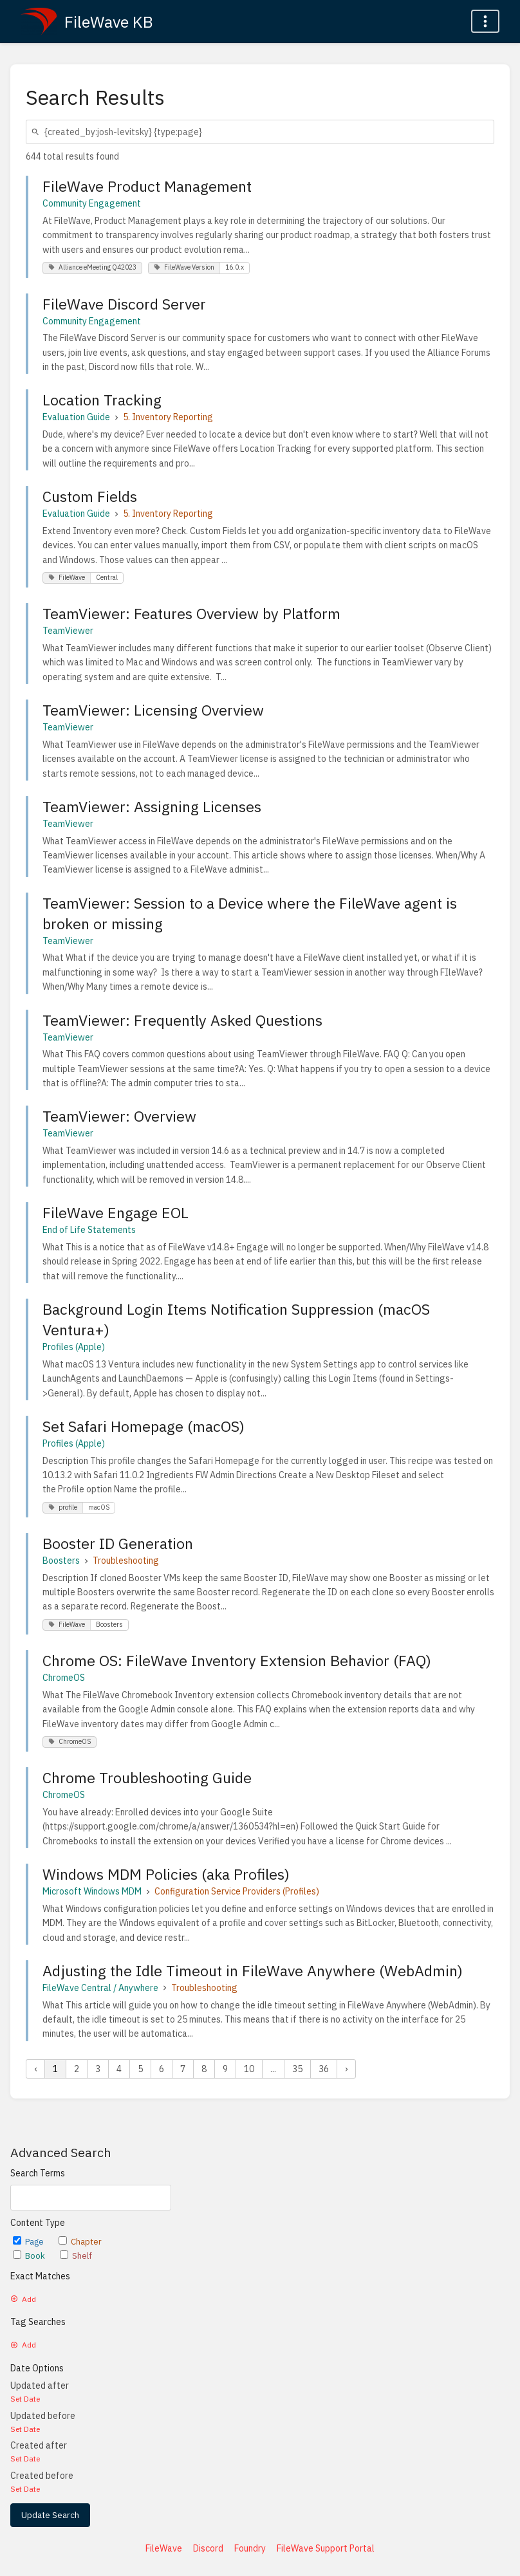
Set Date (25, 2399)
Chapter (80, 2241)
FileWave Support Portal (326, 2548)
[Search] (37, 132)
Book (30, 2255)
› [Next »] (346, 2069)
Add (23, 2299)
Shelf (76, 2255)
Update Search (50, 2515)
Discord (208, 2548)
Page (29, 2241)
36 (324, 2069)
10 (249, 2069)
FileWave (163, 2548)
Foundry (250, 2548)
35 (297, 2069)
